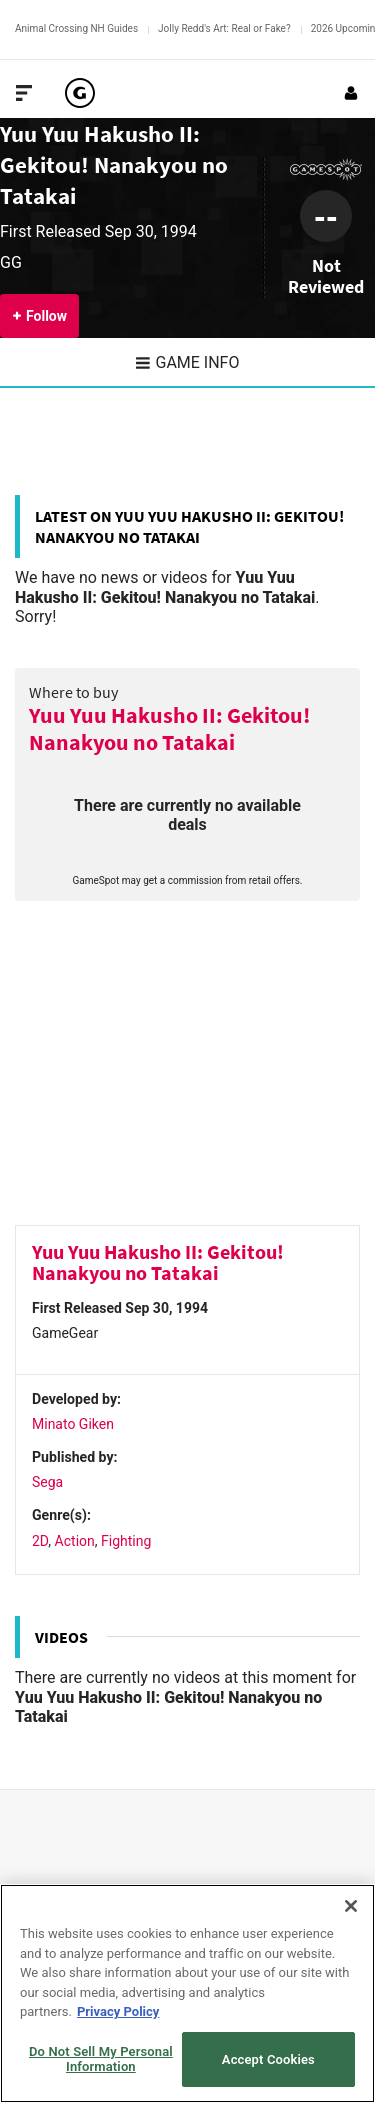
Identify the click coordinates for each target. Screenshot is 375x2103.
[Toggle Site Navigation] (24, 93)
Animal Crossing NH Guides (76, 28)
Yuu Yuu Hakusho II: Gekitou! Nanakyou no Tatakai (114, 164)
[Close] (351, 1906)
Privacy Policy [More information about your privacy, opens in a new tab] (118, 2011)
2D (40, 1541)
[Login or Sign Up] (351, 93)
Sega (47, 1482)
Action (75, 1541)
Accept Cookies (268, 2059)
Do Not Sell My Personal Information (101, 2059)
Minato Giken (73, 1424)
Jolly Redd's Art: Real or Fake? (224, 28)
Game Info (188, 362)
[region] (187, 1993)
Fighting (126, 1541)
